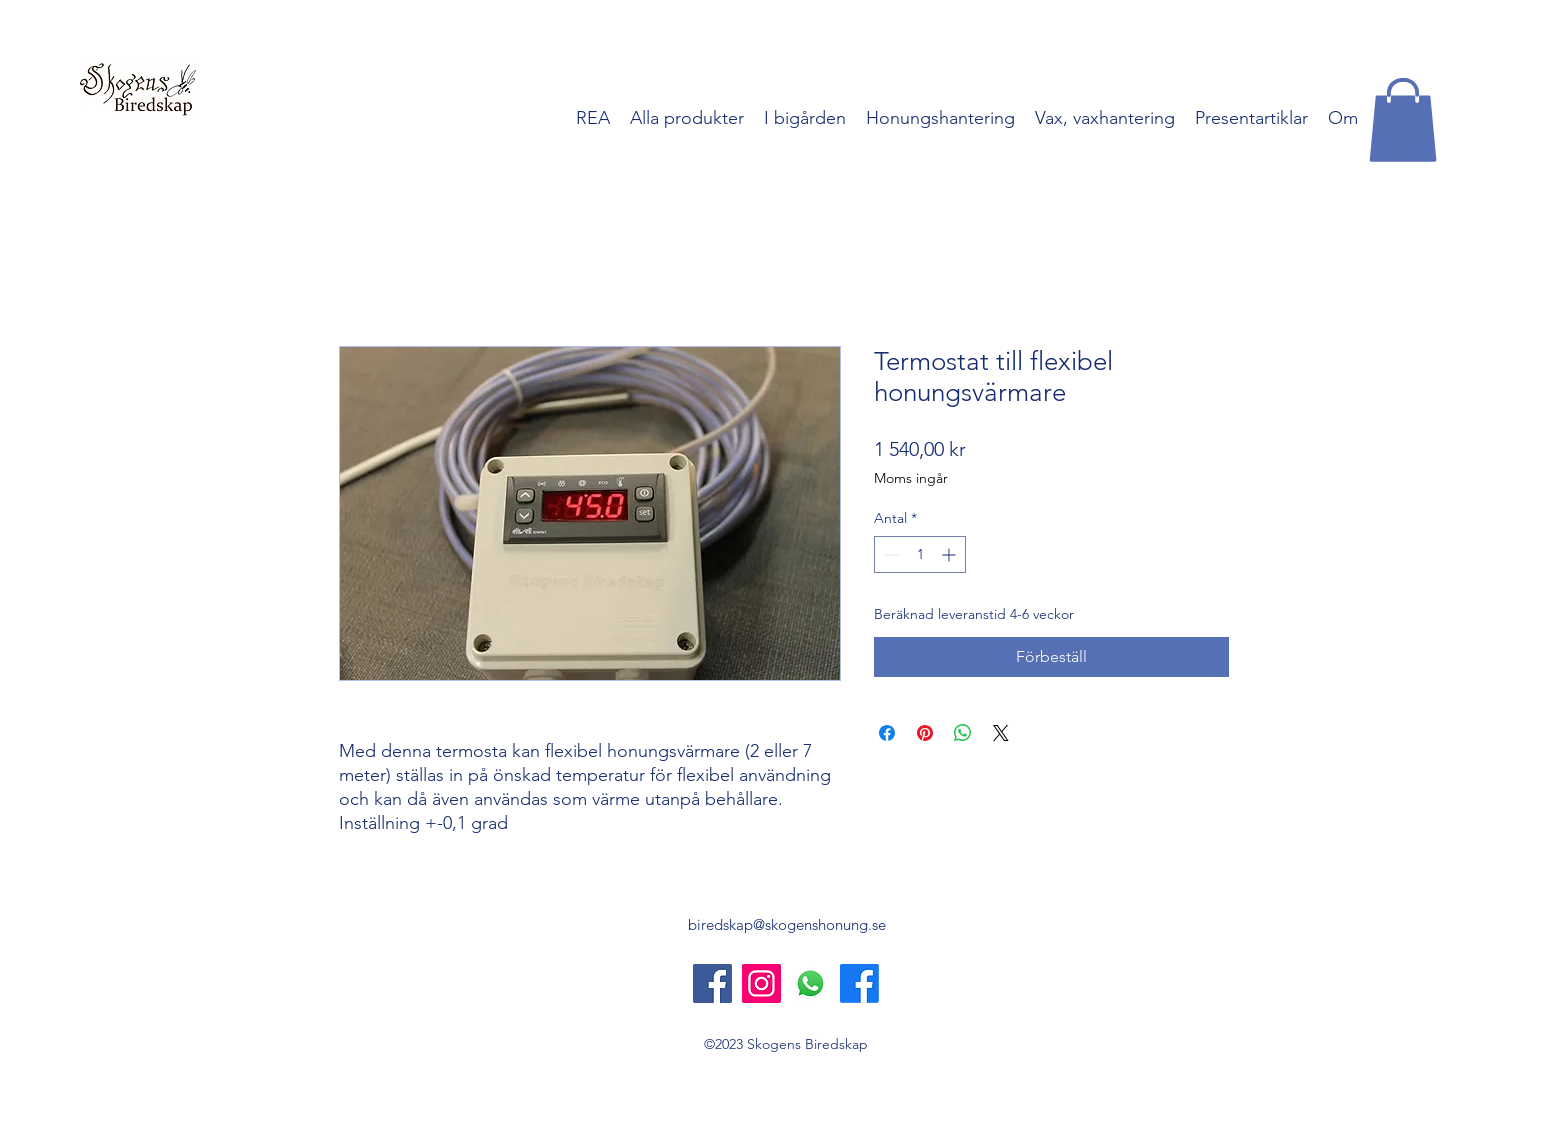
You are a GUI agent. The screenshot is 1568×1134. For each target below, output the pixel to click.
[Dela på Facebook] (887, 733)
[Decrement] (889, 554)
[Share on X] (1001, 733)
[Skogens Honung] (859, 983)
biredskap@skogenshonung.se (787, 924)
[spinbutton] (920, 554)
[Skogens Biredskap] (712, 983)
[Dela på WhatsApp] (963, 733)
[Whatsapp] (810, 983)
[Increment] (950, 554)
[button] (1403, 120)
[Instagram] (761, 983)
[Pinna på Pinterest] (925, 733)
